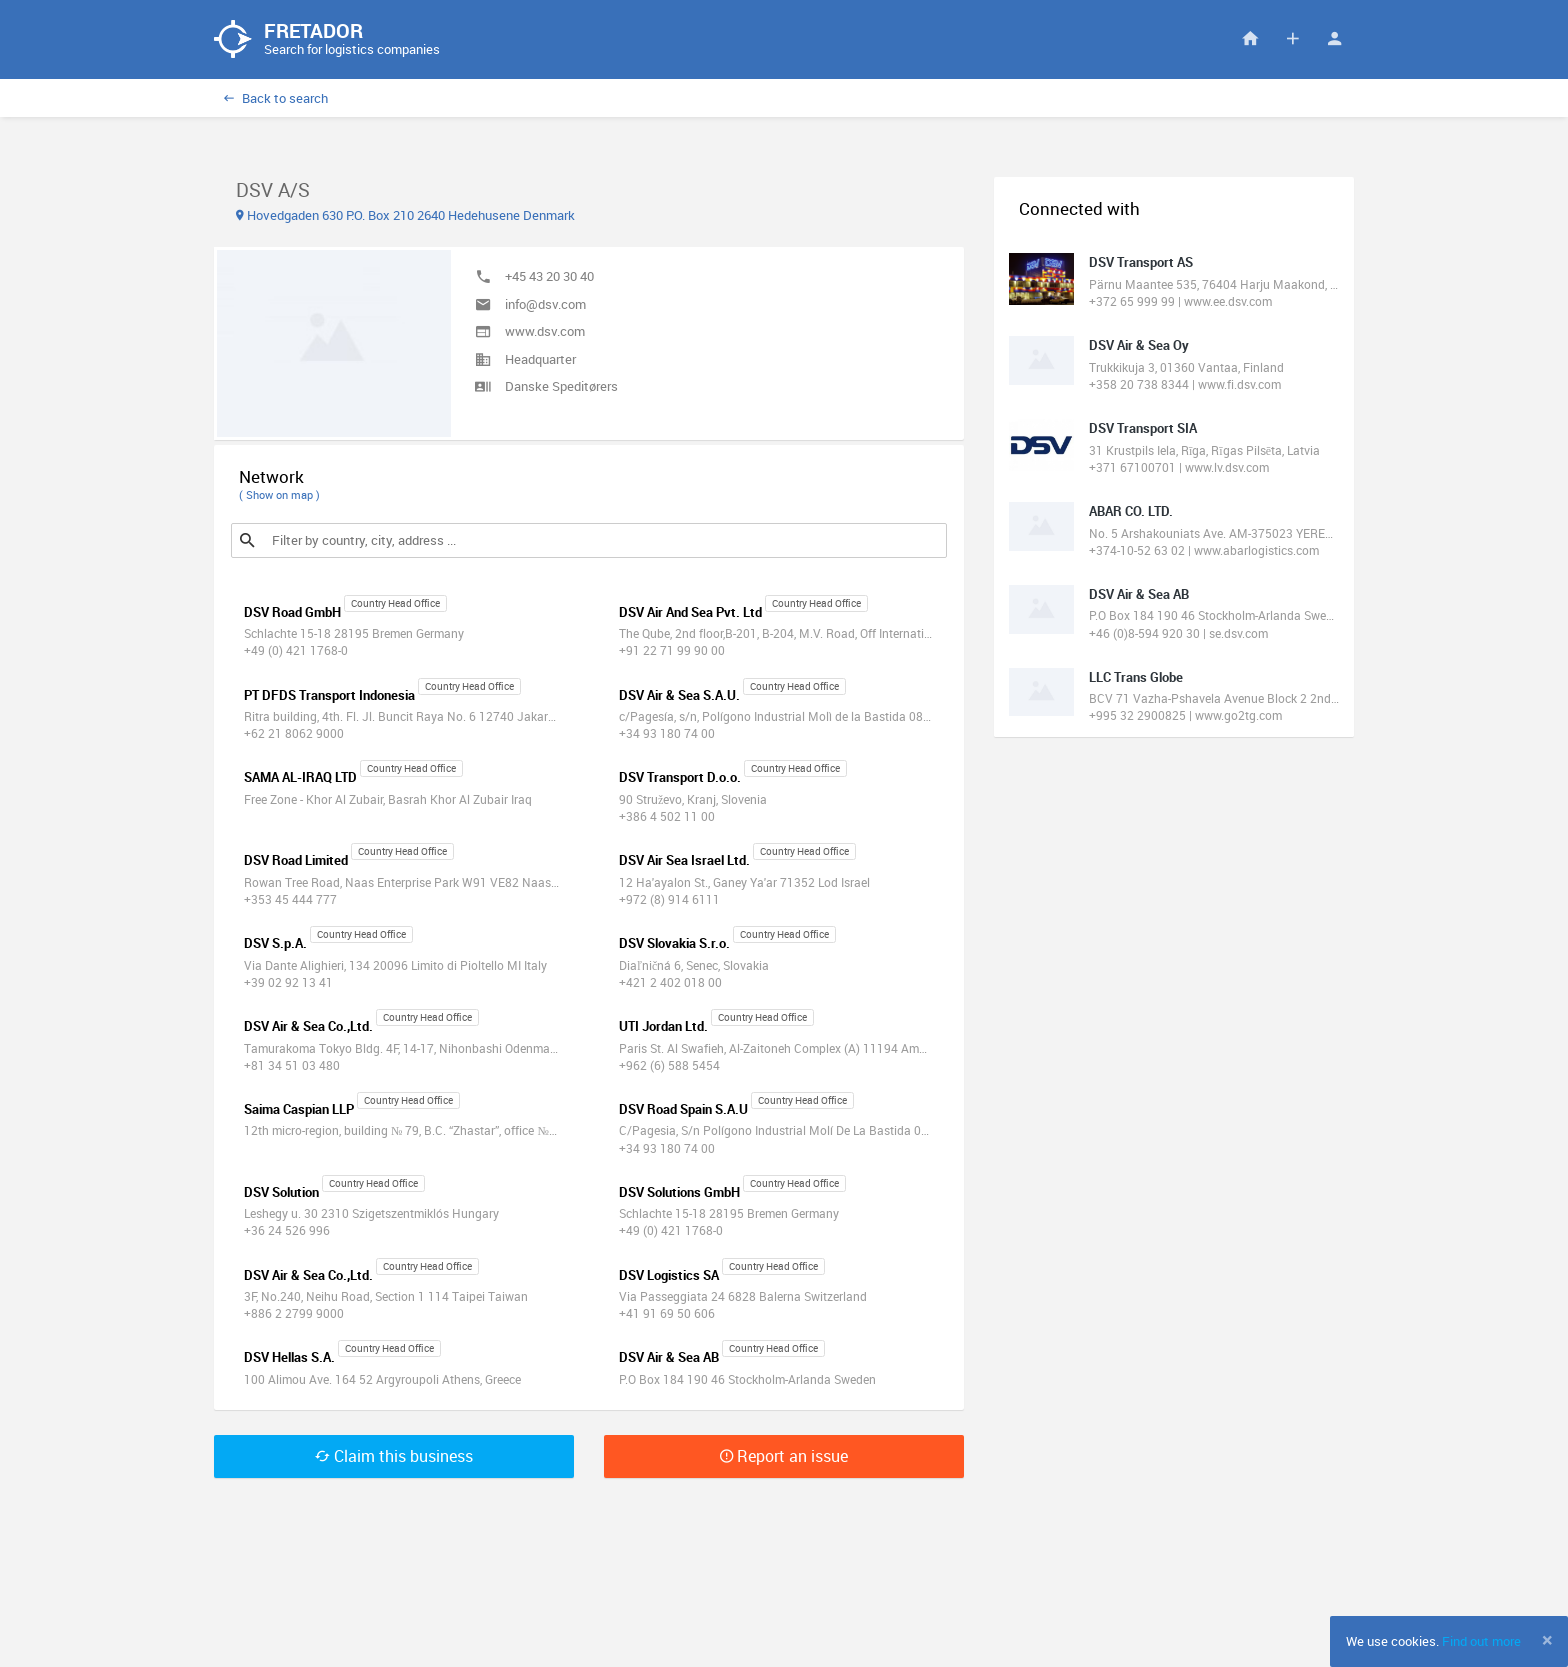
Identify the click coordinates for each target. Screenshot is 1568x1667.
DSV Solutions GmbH (679, 1193)
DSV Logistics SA (669, 1276)
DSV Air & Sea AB (669, 1359)
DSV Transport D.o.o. (680, 779)
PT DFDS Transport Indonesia (329, 696)
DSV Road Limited (296, 861)
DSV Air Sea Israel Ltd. (684, 861)
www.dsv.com (545, 332)
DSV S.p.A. (275, 944)
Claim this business (394, 1457)
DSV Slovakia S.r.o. (674, 944)
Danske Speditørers (561, 387)
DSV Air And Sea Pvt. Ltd (690, 613)
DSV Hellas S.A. (289, 1359)
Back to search (276, 99)
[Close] (1547, 1640)
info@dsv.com (545, 305)
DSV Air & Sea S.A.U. (679, 696)
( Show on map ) (279, 495)
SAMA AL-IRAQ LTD (300, 779)
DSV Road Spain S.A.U (683, 1110)
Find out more (1481, 1641)
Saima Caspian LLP (299, 1110)
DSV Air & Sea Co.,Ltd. (308, 1027)
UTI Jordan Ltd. (663, 1027)
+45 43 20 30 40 (549, 277)
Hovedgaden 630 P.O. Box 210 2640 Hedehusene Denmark (405, 216)
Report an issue (784, 1457)
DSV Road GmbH (292, 613)
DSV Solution (281, 1193)
